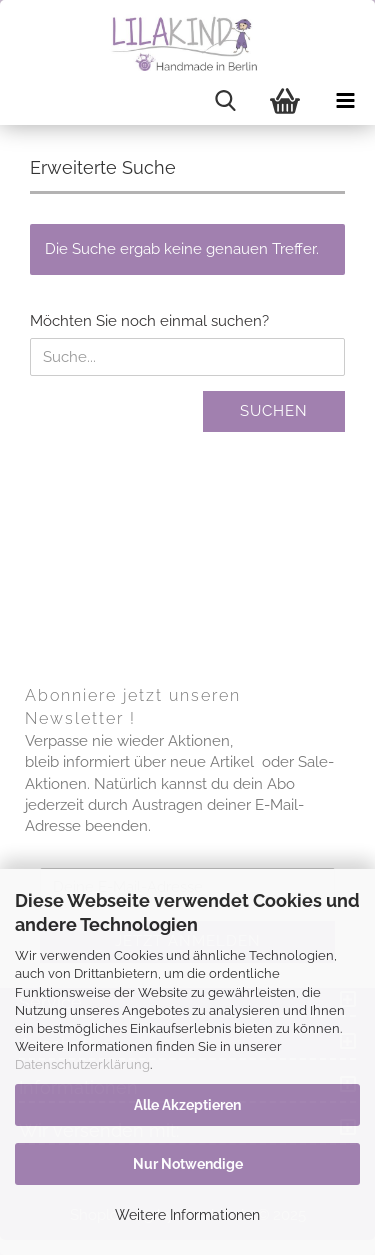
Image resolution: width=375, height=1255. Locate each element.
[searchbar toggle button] (225, 101)
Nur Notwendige (188, 1164)
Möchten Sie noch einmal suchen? (149, 321)
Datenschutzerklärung (82, 1064)
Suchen (274, 411)
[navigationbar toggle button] (345, 101)
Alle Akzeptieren (187, 1105)
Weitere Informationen (187, 1215)
